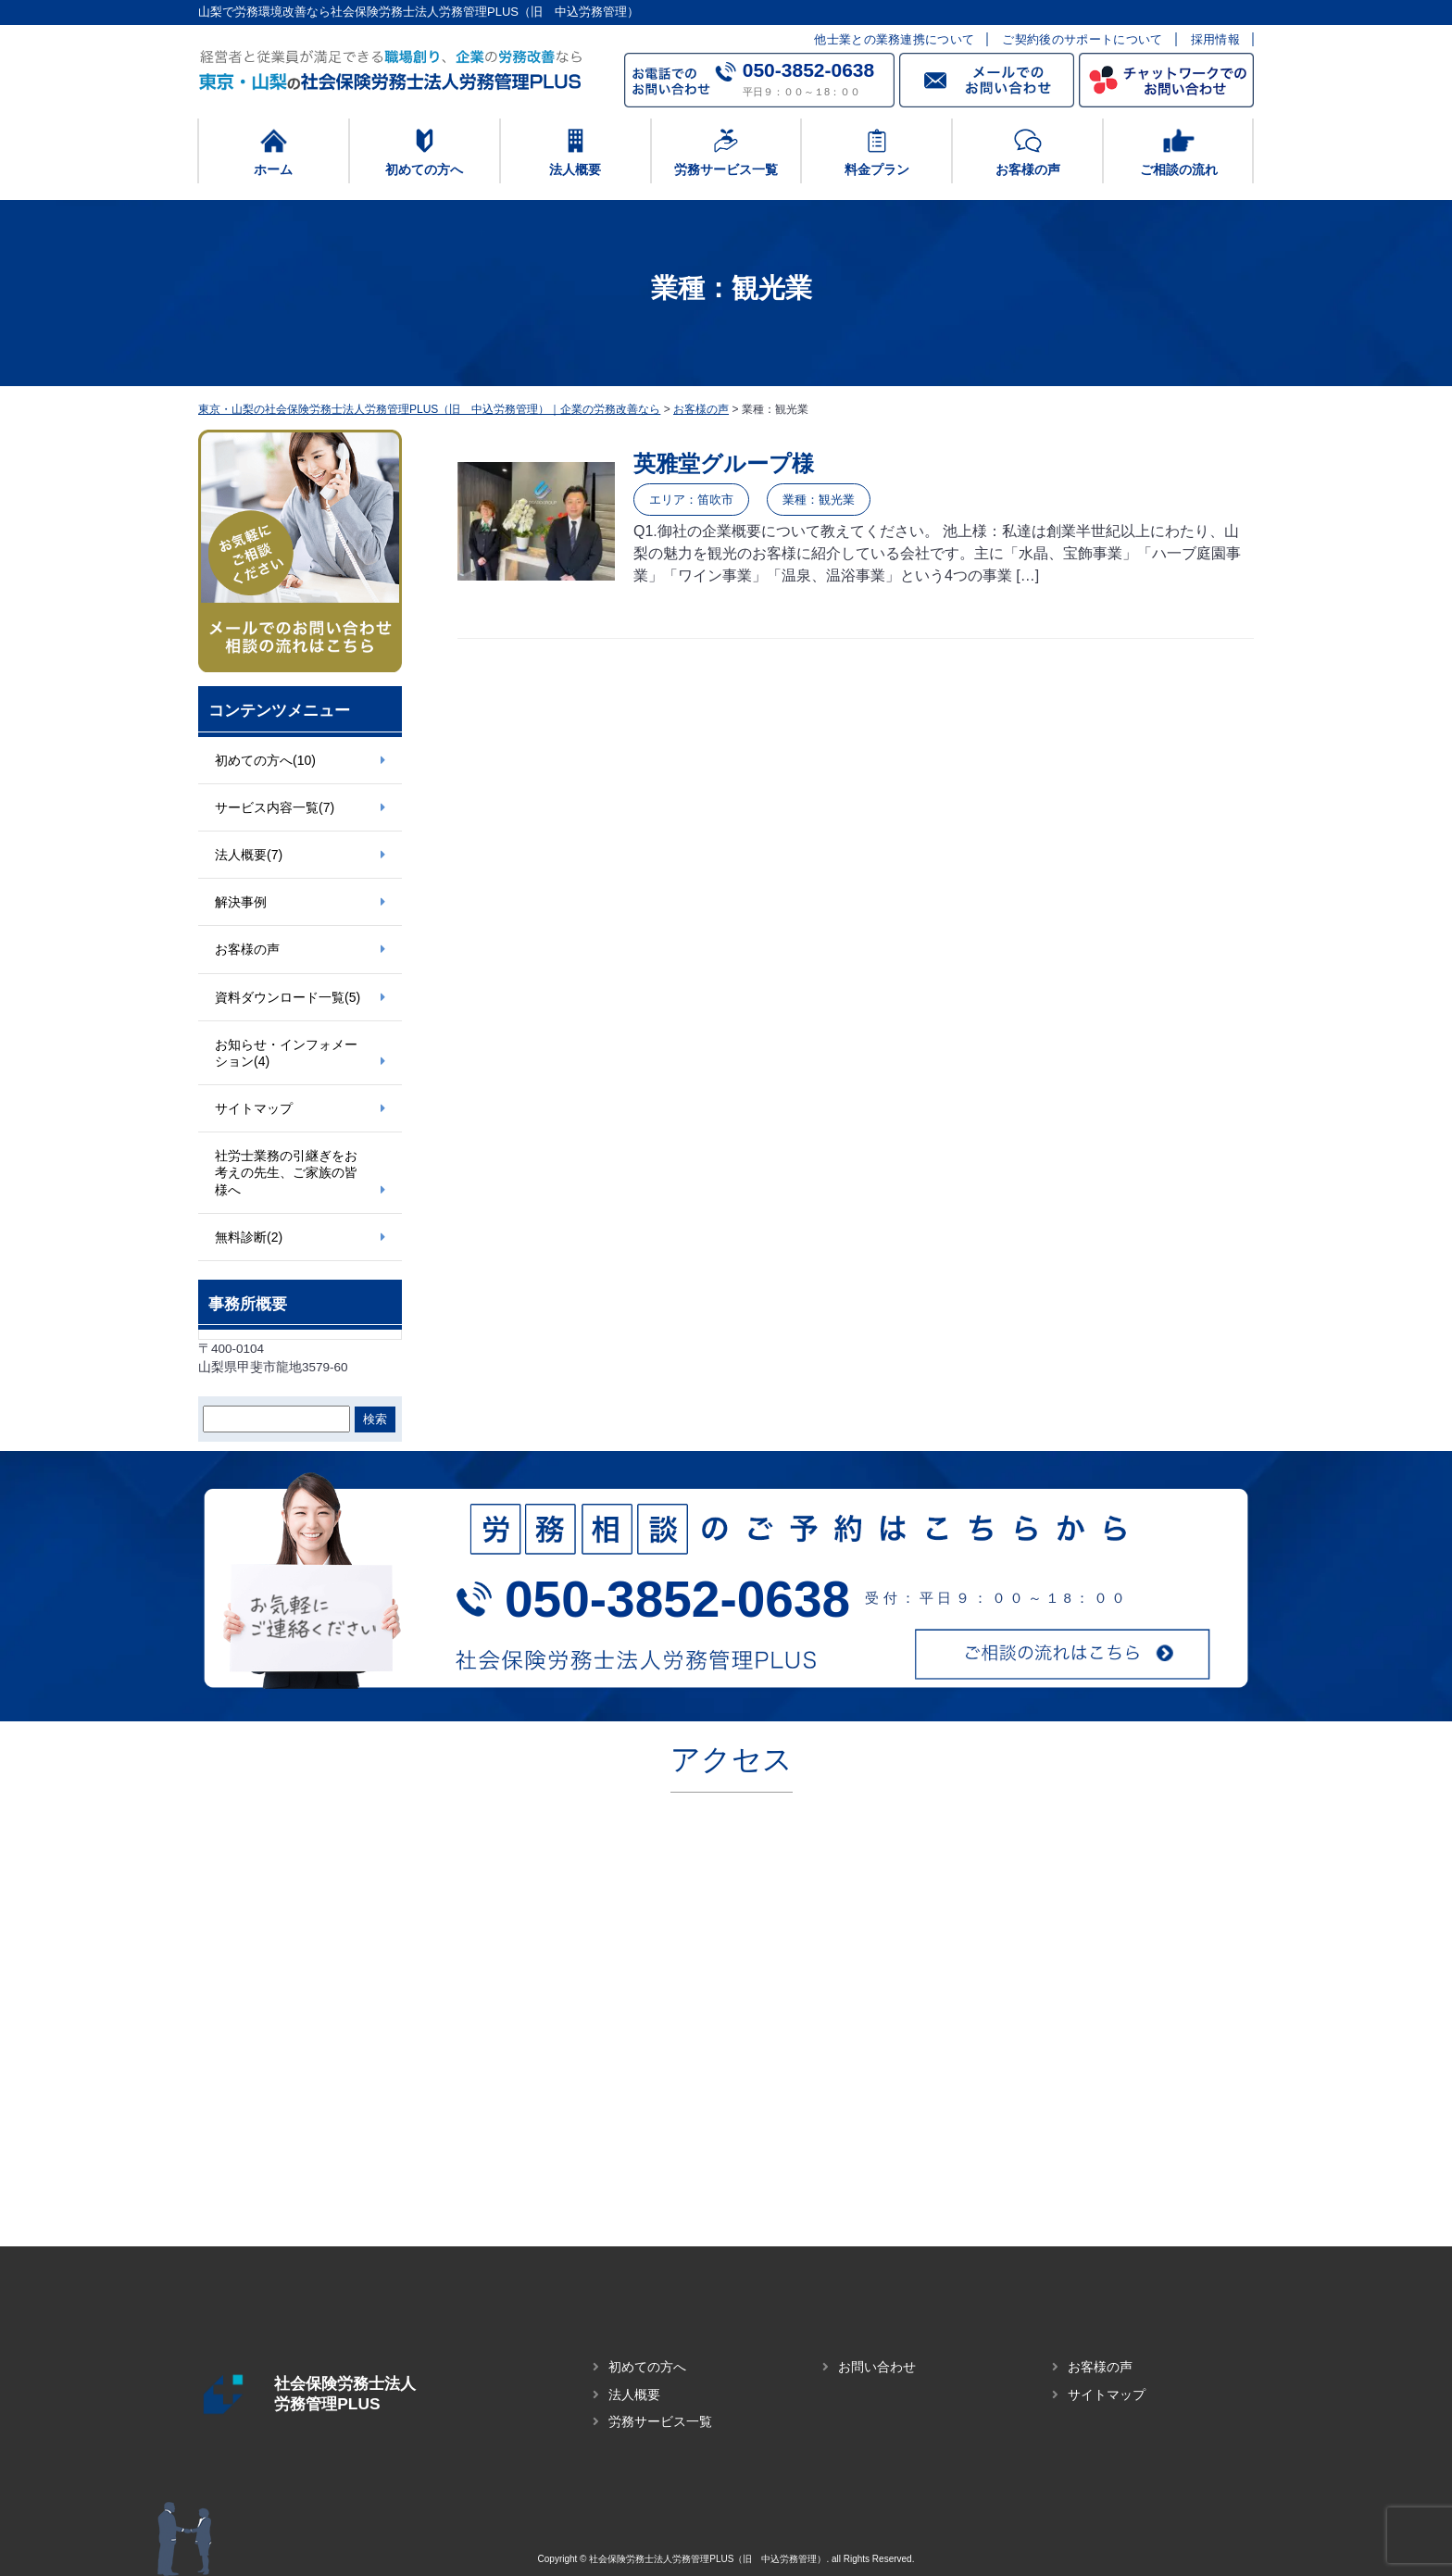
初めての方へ (647, 2367)
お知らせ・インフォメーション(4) (286, 1053)
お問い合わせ (877, 2367)
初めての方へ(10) (265, 760)
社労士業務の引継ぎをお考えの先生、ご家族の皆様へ (286, 1172)
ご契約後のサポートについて (1082, 39)
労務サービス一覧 (660, 2422)
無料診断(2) (248, 1237)
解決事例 (241, 901)
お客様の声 (247, 949)
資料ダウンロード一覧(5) (287, 997)
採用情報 (1215, 39)
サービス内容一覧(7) (274, 807)
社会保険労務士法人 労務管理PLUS (374, 2394)
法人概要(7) (248, 854)
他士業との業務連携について (894, 39)
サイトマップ (254, 1108)
